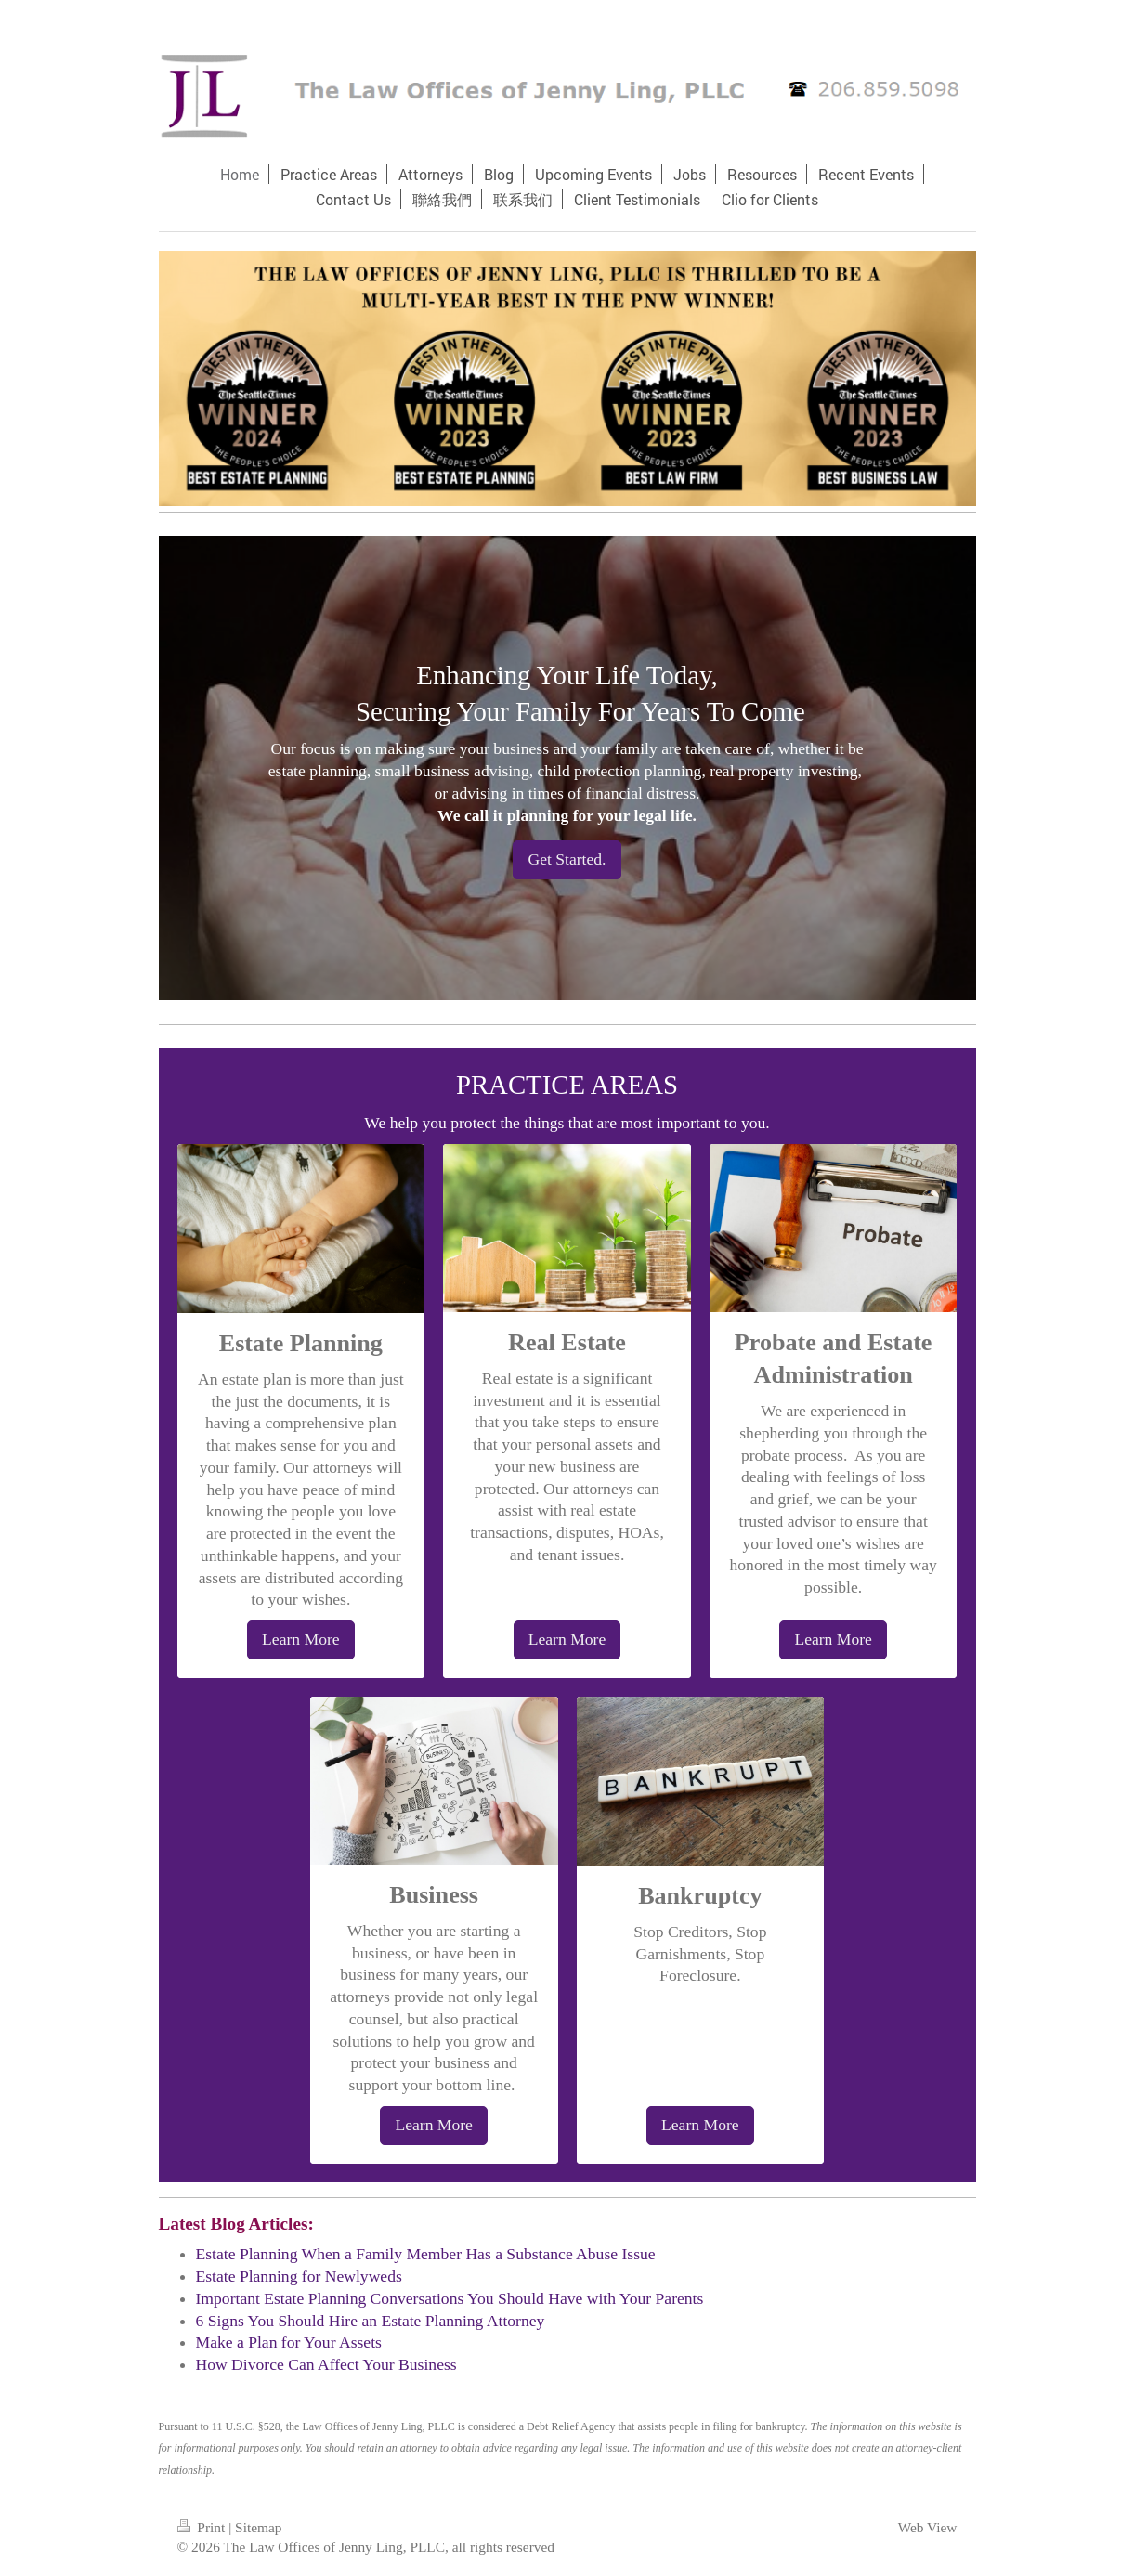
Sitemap (258, 2527)
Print (203, 2527)
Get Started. (567, 859)
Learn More (301, 1639)
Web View (928, 2527)
